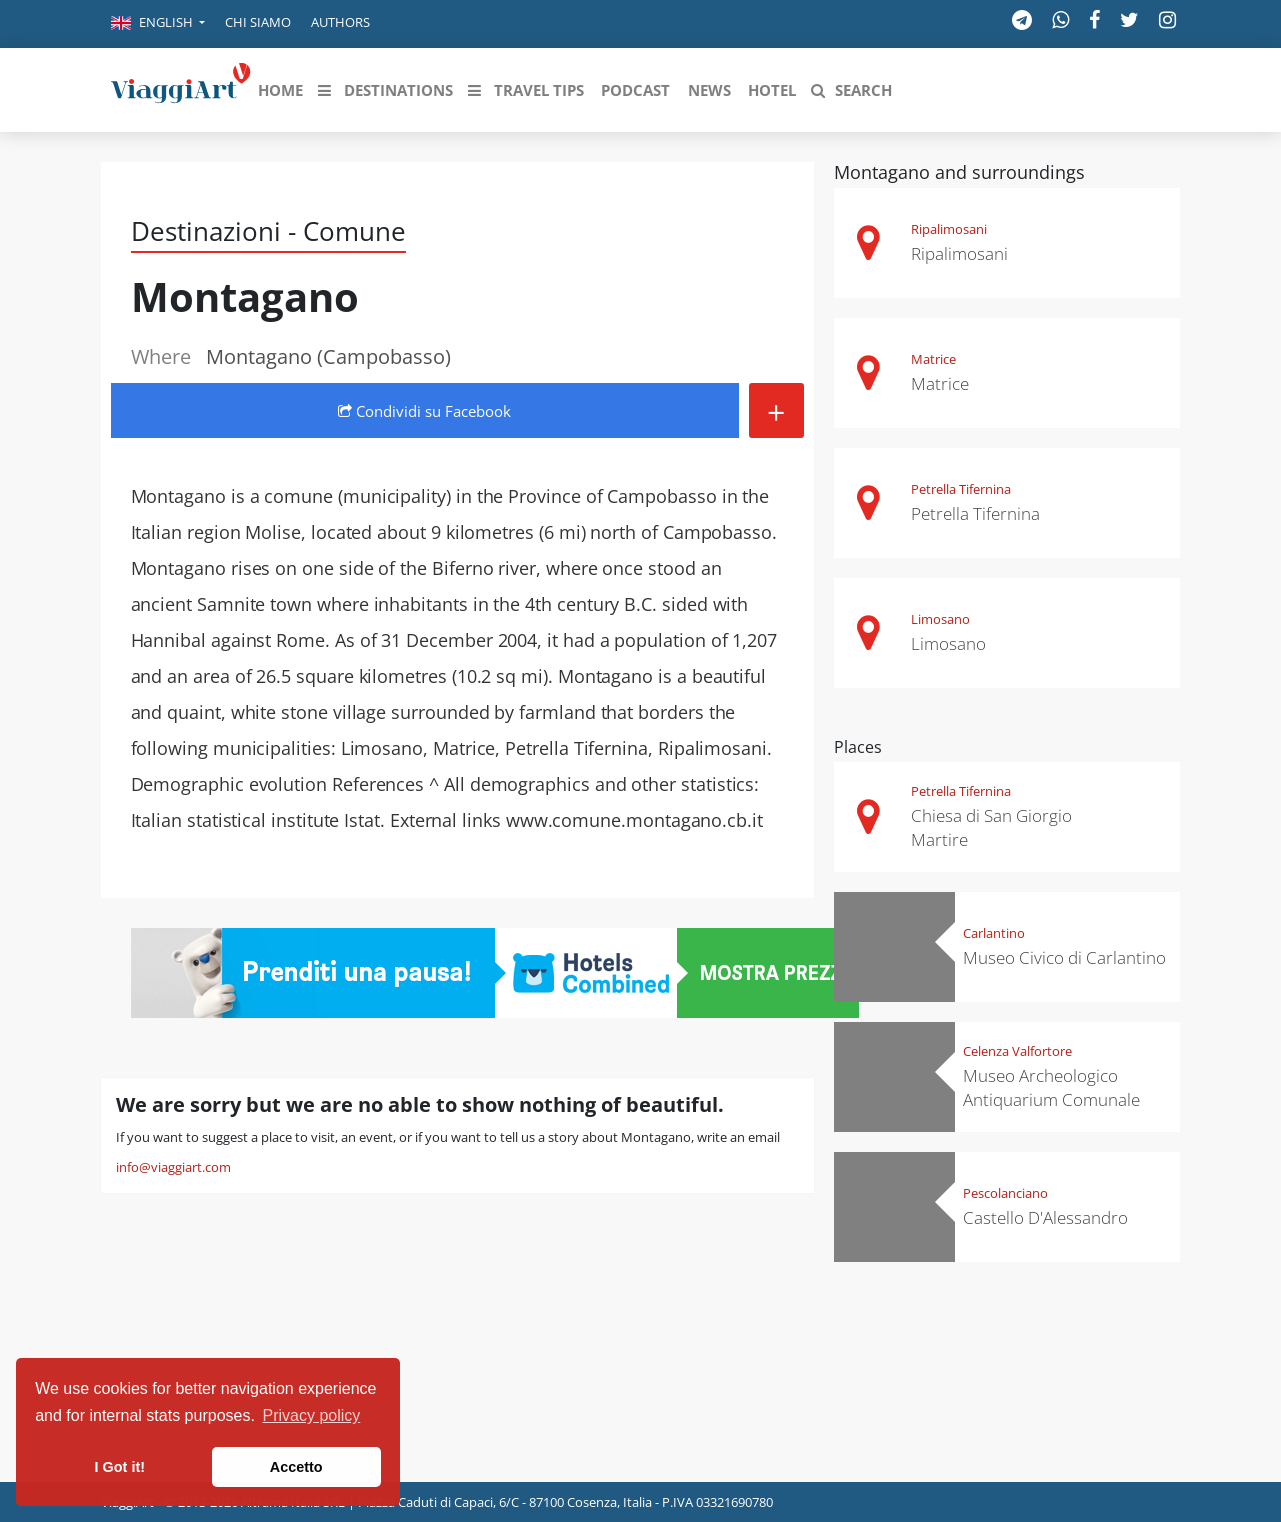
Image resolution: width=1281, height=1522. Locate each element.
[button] (158, 24)
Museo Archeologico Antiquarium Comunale (1051, 1087)
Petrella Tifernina (961, 489)
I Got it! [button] (120, 1467)
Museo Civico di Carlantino (1064, 957)
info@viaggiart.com (173, 1167)
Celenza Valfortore (1017, 1051)
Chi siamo (258, 22)
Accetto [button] (296, 1467)
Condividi (424, 411)
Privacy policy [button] (312, 1415)
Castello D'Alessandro (1045, 1217)
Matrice (933, 359)
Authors (340, 22)
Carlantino (994, 933)
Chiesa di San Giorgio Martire (991, 827)
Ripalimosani (949, 229)
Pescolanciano (1005, 1193)
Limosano (940, 619)
